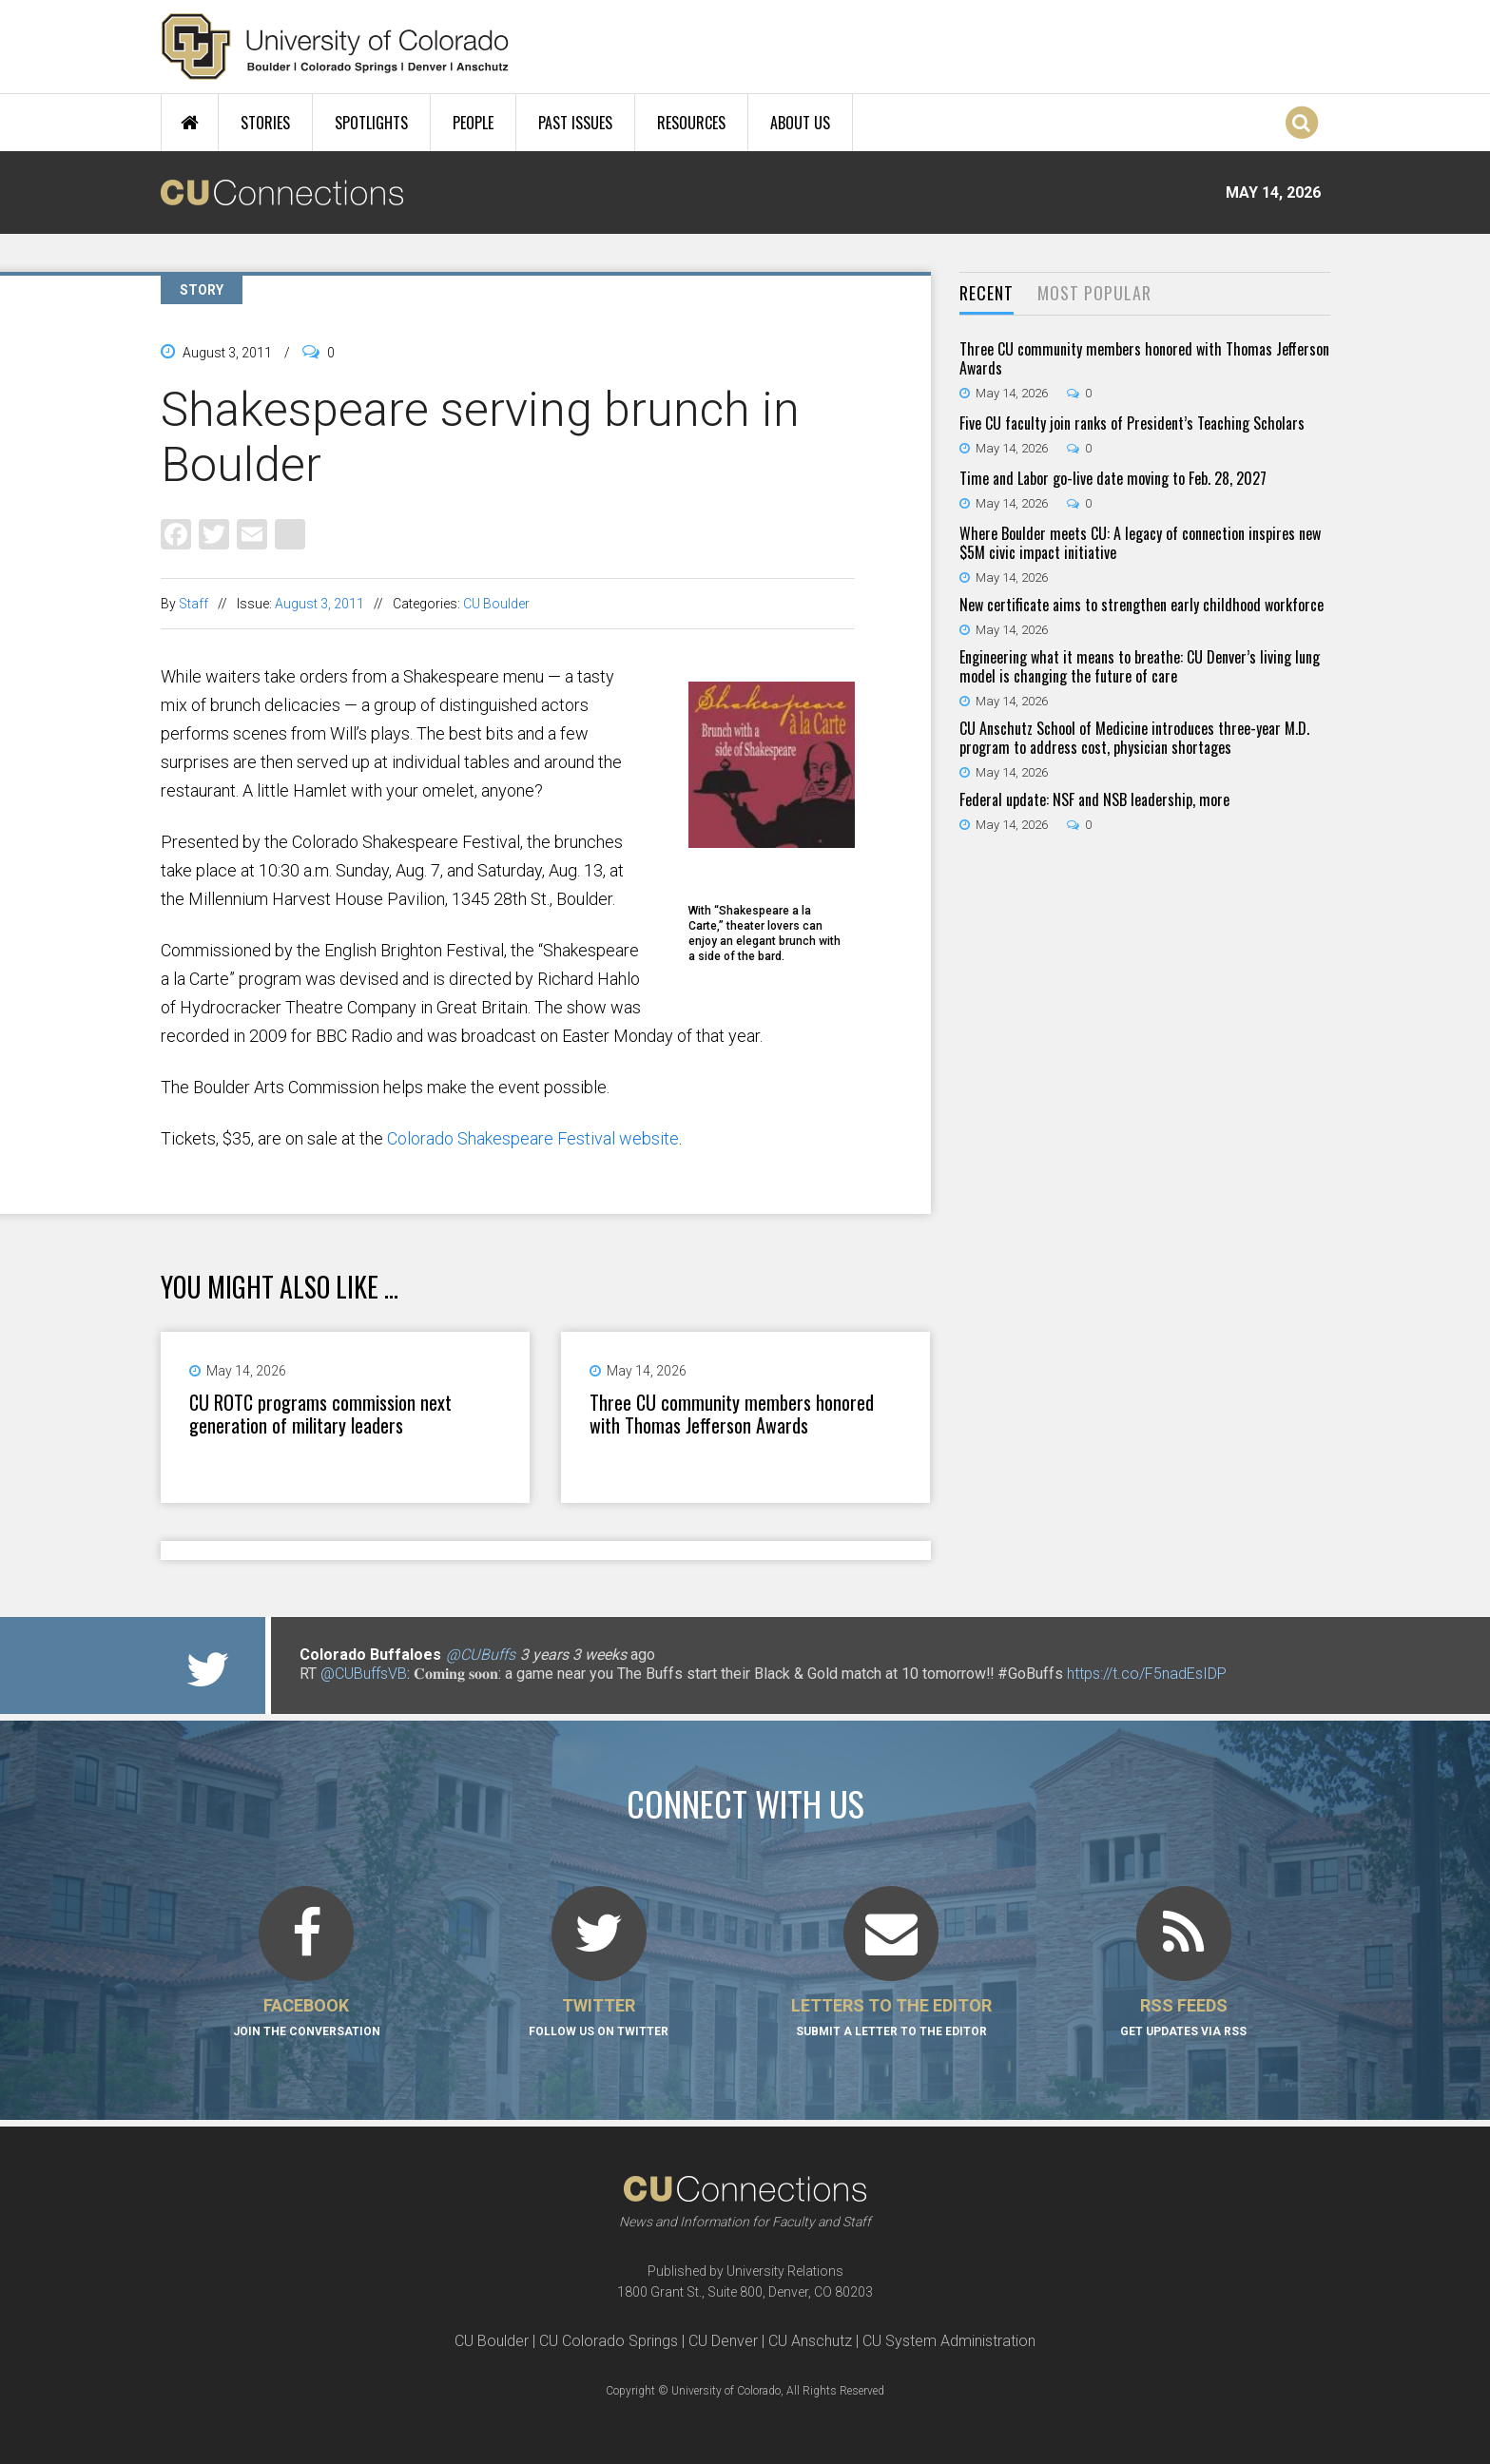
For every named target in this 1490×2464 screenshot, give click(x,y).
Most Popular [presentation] (1094, 292)
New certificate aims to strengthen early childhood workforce (1141, 604)
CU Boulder (496, 603)
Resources (691, 122)
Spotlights (371, 122)
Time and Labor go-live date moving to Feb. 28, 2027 (1113, 478)
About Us (800, 122)
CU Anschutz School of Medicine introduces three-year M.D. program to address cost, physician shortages (1134, 738)
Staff (193, 603)
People (473, 122)
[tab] (986, 294)
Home (190, 122)
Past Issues (575, 122)
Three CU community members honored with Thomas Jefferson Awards (732, 1413)
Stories (265, 122)
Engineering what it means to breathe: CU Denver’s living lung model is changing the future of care (1139, 666)
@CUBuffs (480, 1655)
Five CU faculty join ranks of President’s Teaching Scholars (1132, 423)
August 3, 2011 (319, 603)
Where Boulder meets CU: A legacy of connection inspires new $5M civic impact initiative (1140, 543)
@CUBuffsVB (363, 1674)
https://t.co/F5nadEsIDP (1147, 1674)
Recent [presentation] (986, 292)
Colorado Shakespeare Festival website (533, 1138)
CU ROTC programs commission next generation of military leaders (320, 1413)
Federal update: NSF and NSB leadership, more (1094, 799)
